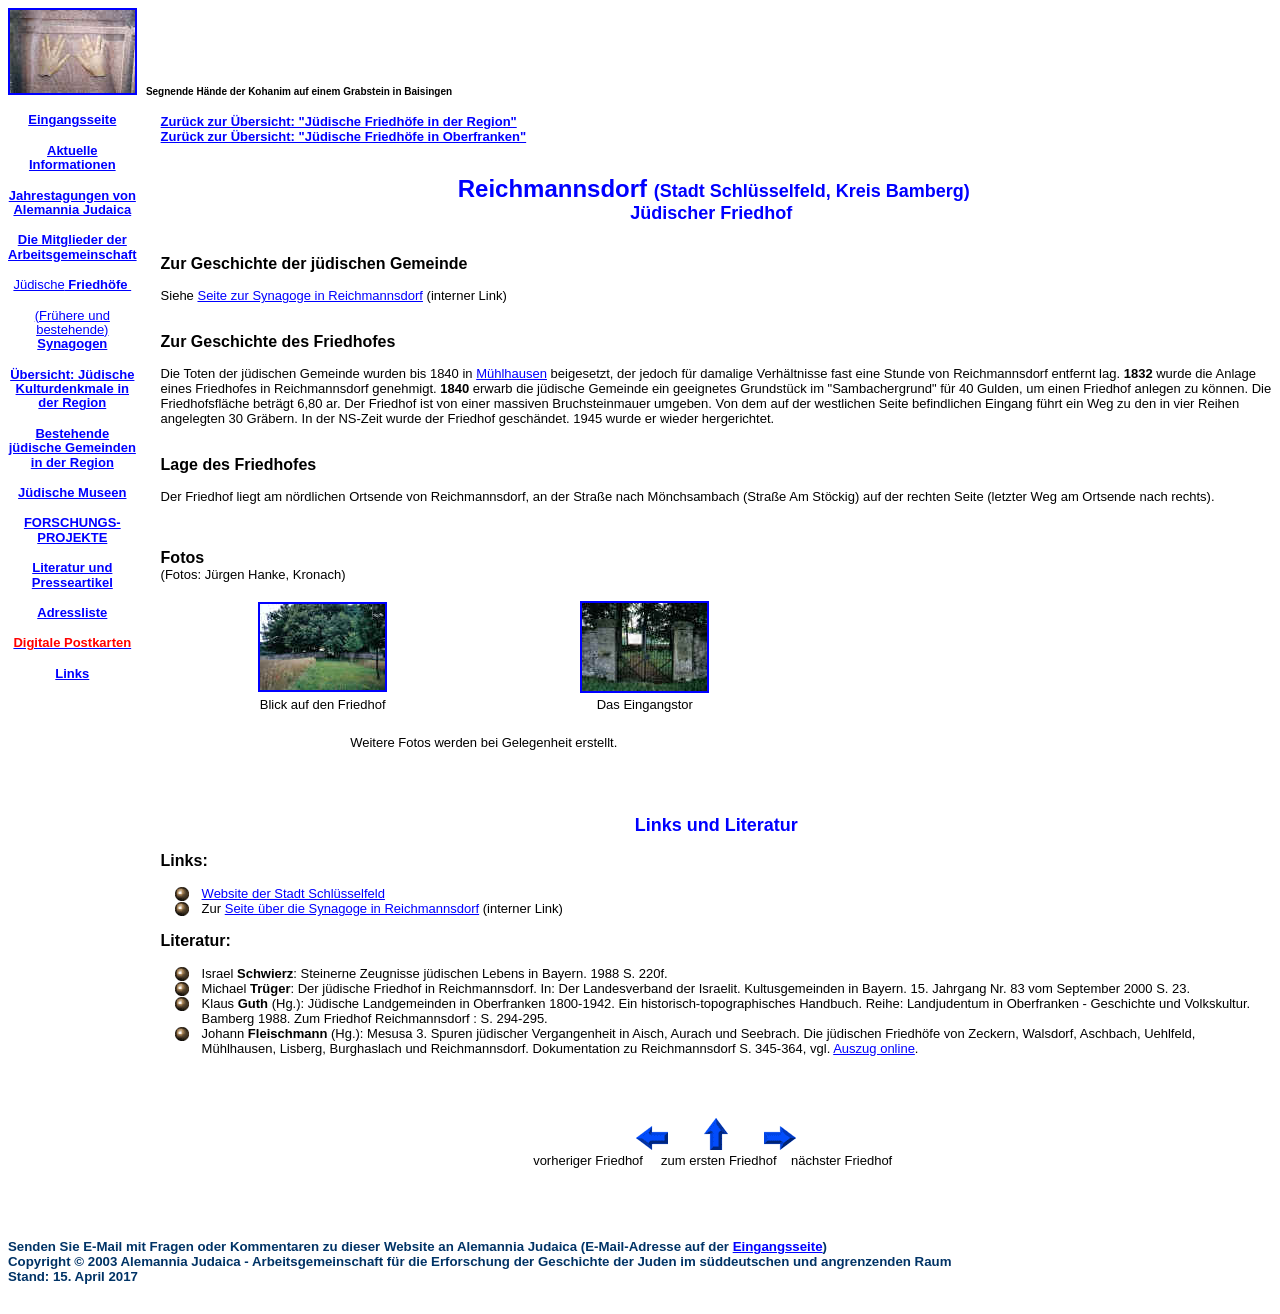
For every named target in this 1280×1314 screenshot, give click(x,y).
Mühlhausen (511, 373)
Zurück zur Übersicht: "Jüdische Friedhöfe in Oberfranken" (344, 136)
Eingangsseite (778, 1246)
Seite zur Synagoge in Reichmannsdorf (309, 295)
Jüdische (72, 284)
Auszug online (874, 1048)
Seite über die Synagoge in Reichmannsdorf (352, 908)
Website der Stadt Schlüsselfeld (293, 893)
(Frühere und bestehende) (72, 330)
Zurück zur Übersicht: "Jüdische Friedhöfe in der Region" (339, 121)
